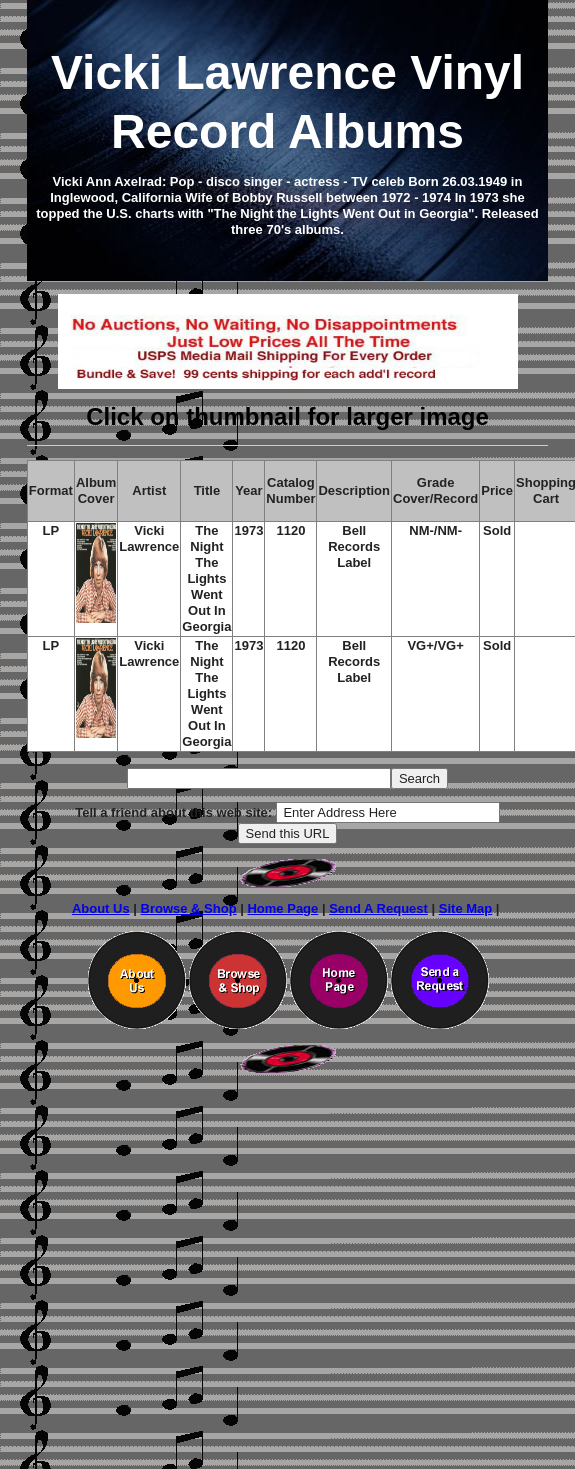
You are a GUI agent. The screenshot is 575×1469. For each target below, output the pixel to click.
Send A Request (378, 908)
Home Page (282, 908)
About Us (101, 908)
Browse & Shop (189, 908)
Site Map (465, 908)
